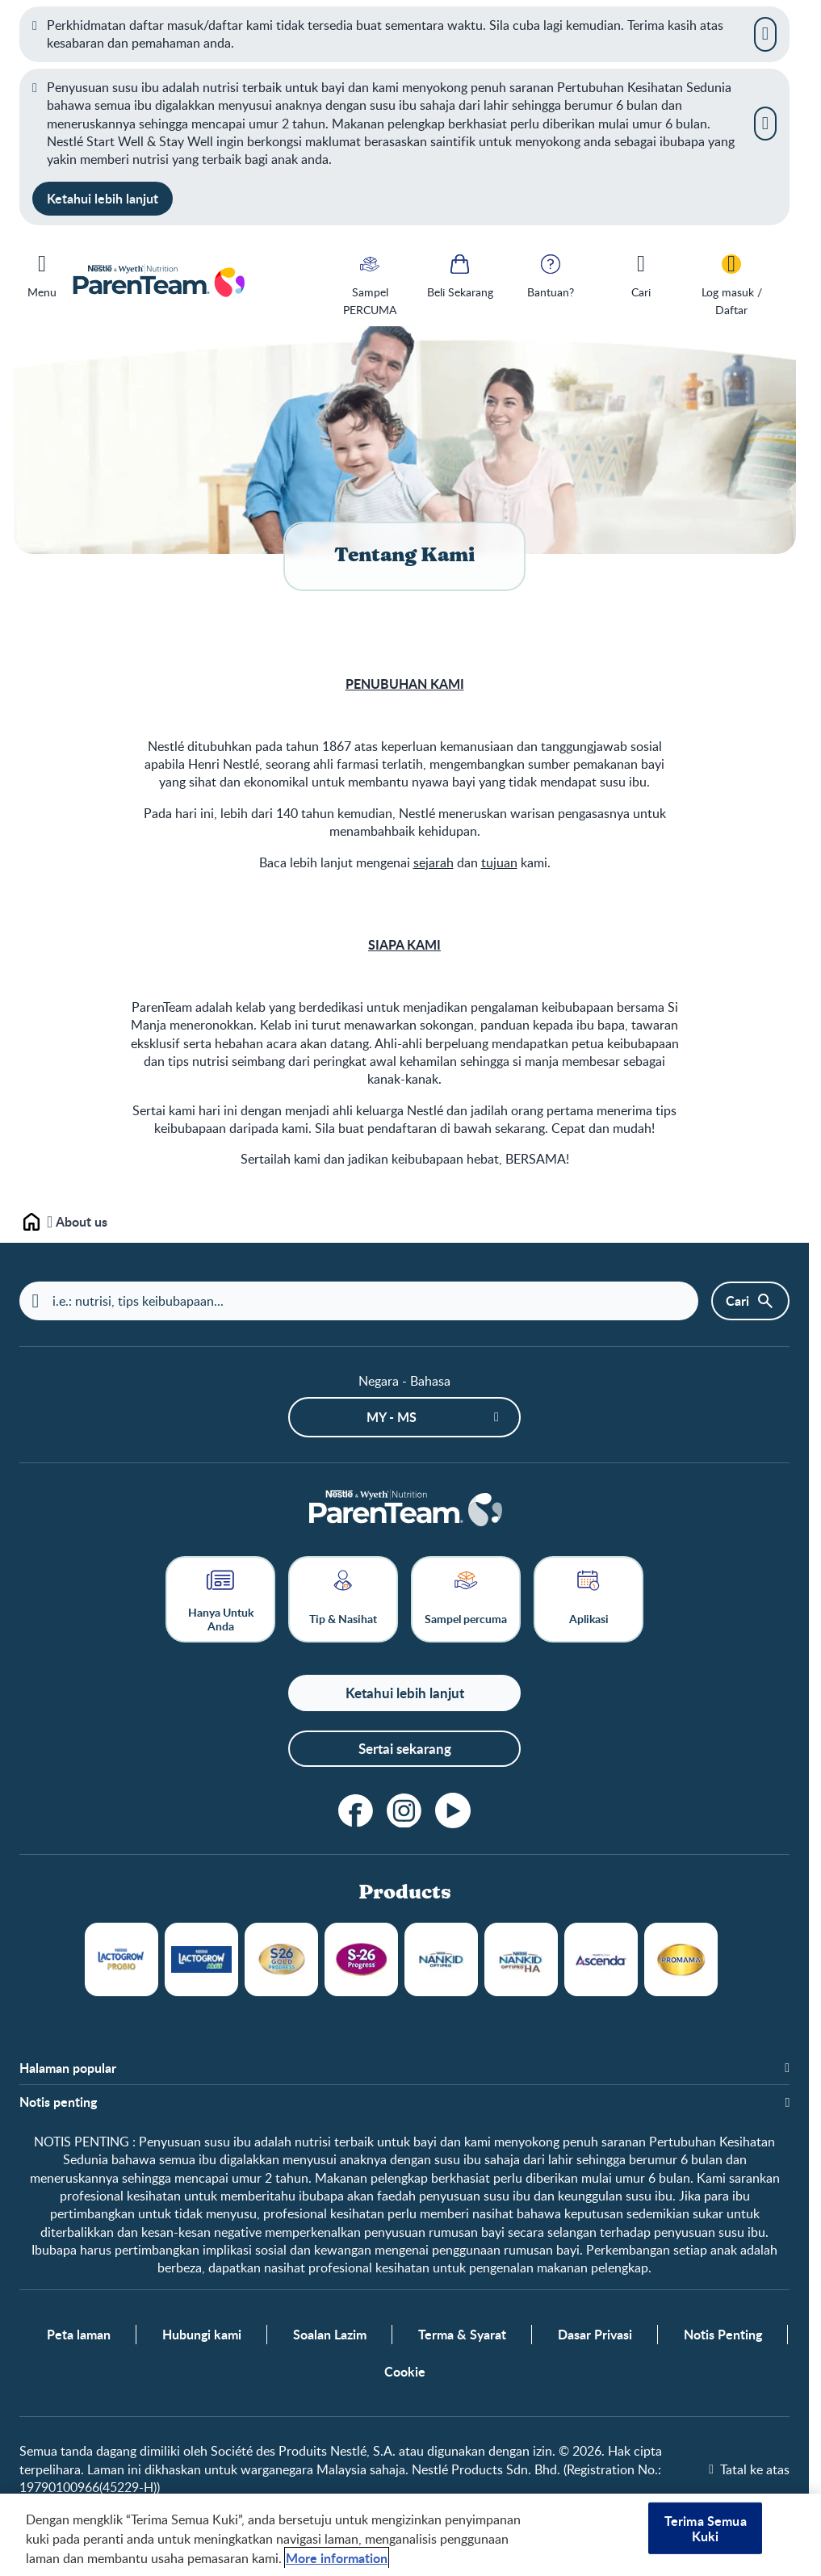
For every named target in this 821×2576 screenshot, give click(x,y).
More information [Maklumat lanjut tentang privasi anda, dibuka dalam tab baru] (336, 2558)
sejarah (433, 862)
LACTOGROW (121, 1959)
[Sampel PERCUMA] (369, 284)
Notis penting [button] (58, 2103)
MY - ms (392, 1417)
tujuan (499, 862)
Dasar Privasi (595, 2334)
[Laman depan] (404, 1509)
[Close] (765, 34)
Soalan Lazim (330, 2334)
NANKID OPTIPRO (441, 1959)
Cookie (404, 2372)
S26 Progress (361, 1959)
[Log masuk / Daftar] (731, 284)
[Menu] (42, 273)
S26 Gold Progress (281, 1959)
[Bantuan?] (550, 274)
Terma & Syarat (462, 2334)
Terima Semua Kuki (705, 2528)
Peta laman (79, 2334)
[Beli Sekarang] (460, 274)
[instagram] (404, 1810)
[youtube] (453, 1810)
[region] (410, 2535)
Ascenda (601, 1959)
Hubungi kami (201, 2334)
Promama (681, 1959)
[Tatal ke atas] (749, 2469)
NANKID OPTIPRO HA (521, 1959)
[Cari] (641, 274)
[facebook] (356, 1810)
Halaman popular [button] (67, 2068)
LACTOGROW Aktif (201, 1959)
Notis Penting (723, 2334)
